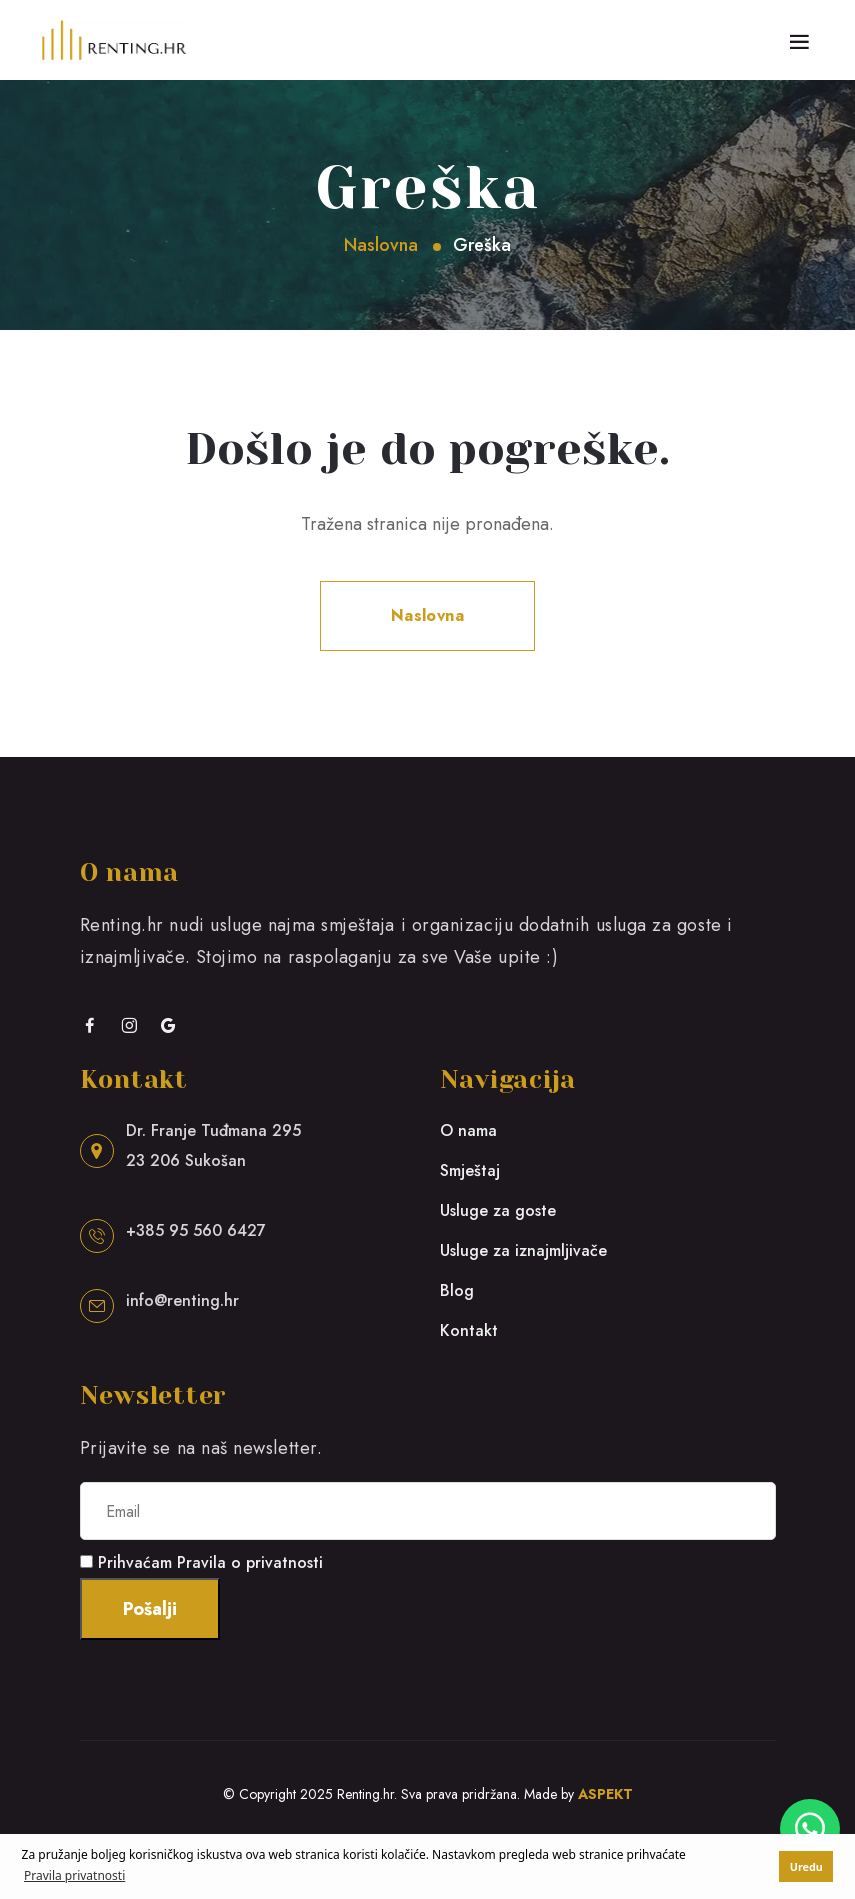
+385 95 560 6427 (196, 1230)
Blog (457, 1290)
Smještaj (470, 1170)
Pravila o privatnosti (250, 1562)
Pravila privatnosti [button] (74, 1875)
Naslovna (381, 245)
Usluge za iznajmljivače (523, 1250)
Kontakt (469, 1330)
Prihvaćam (210, 1562)
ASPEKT (605, 1794)
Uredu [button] (806, 1866)
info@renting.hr (182, 1300)
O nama (468, 1130)
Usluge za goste (498, 1210)
